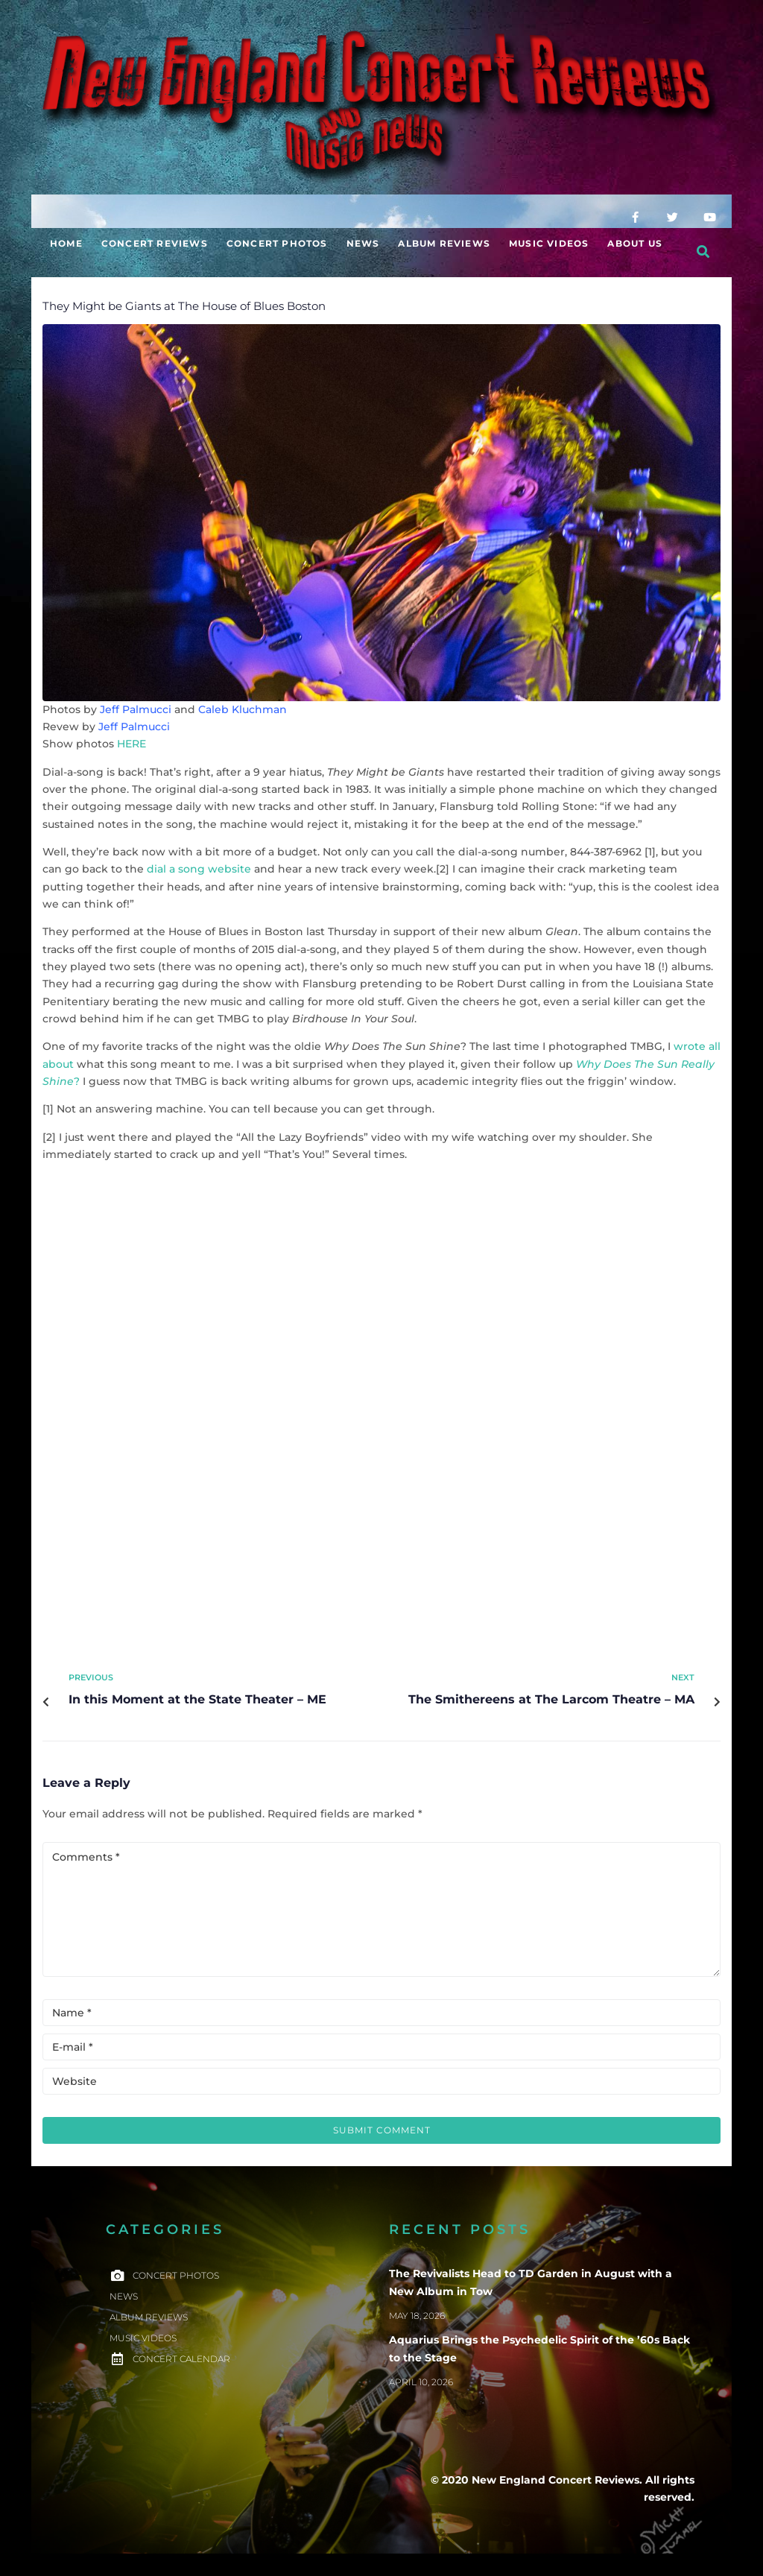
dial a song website (199, 869)
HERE (131, 743)
